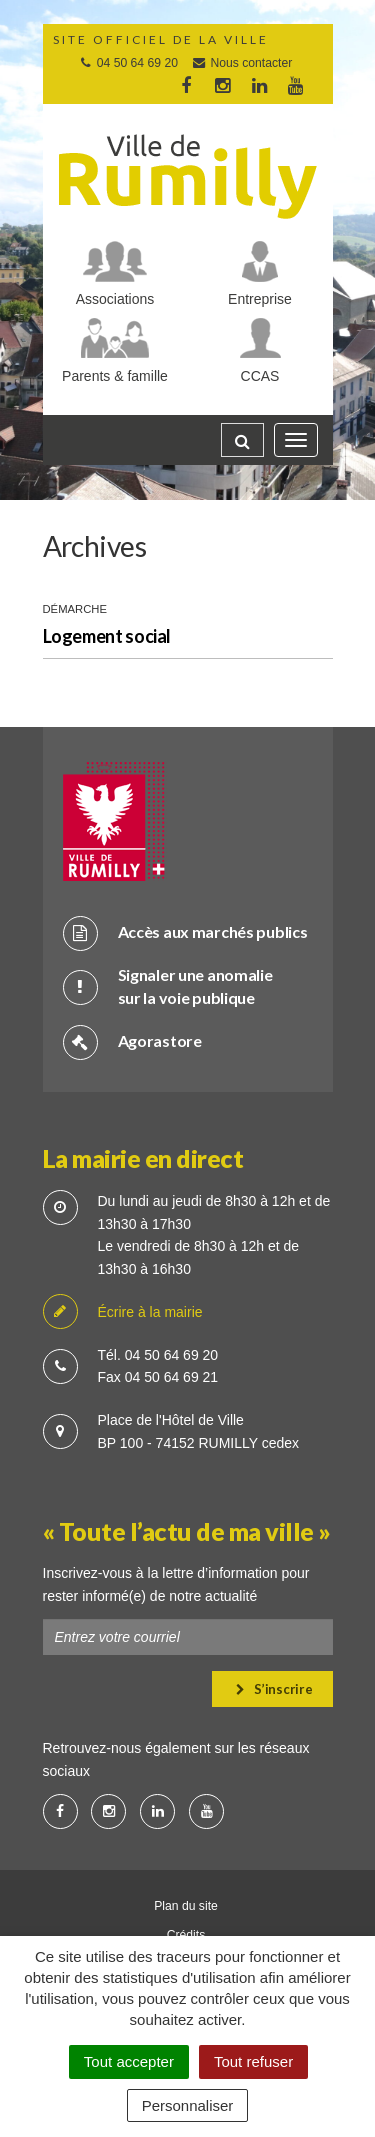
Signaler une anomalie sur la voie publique (168, 986)
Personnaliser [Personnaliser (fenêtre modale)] (188, 2105)
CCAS (260, 376)
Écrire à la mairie (123, 1312)
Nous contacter (241, 63)
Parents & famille (115, 376)
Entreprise (260, 299)
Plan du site (186, 1906)
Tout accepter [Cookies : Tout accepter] (129, 2061)
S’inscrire (274, 1689)
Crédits (186, 1935)
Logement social (107, 636)
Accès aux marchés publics (185, 932)
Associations (115, 299)
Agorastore (132, 1041)
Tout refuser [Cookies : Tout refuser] (253, 2061)
